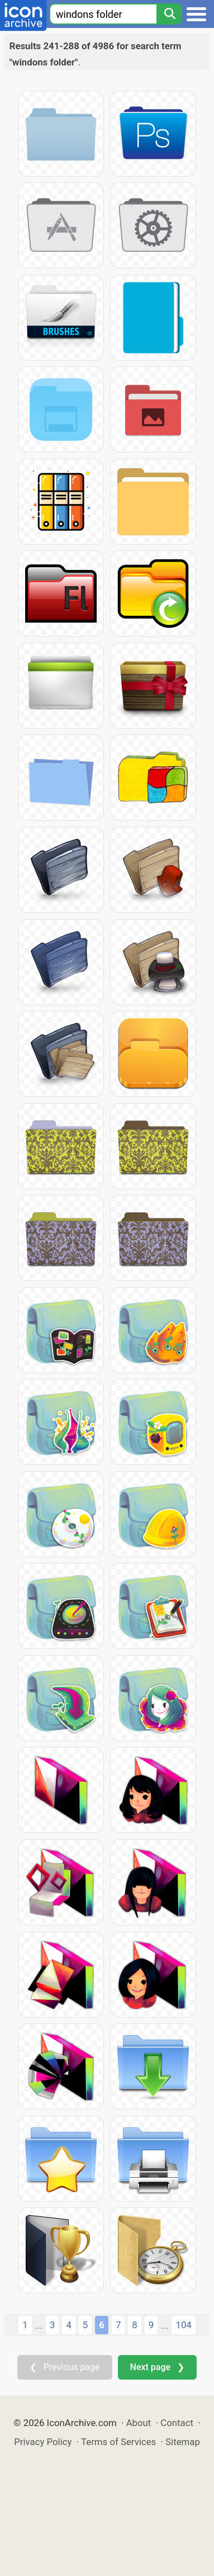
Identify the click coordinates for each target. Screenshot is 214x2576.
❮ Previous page (65, 2367)
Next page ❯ (157, 2367)
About (138, 2422)
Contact (176, 2422)
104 (183, 2324)
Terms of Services (118, 2441)
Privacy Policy (43, 2441)
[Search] (169, 14)
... (38, 2325)
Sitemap (182, 2441)
